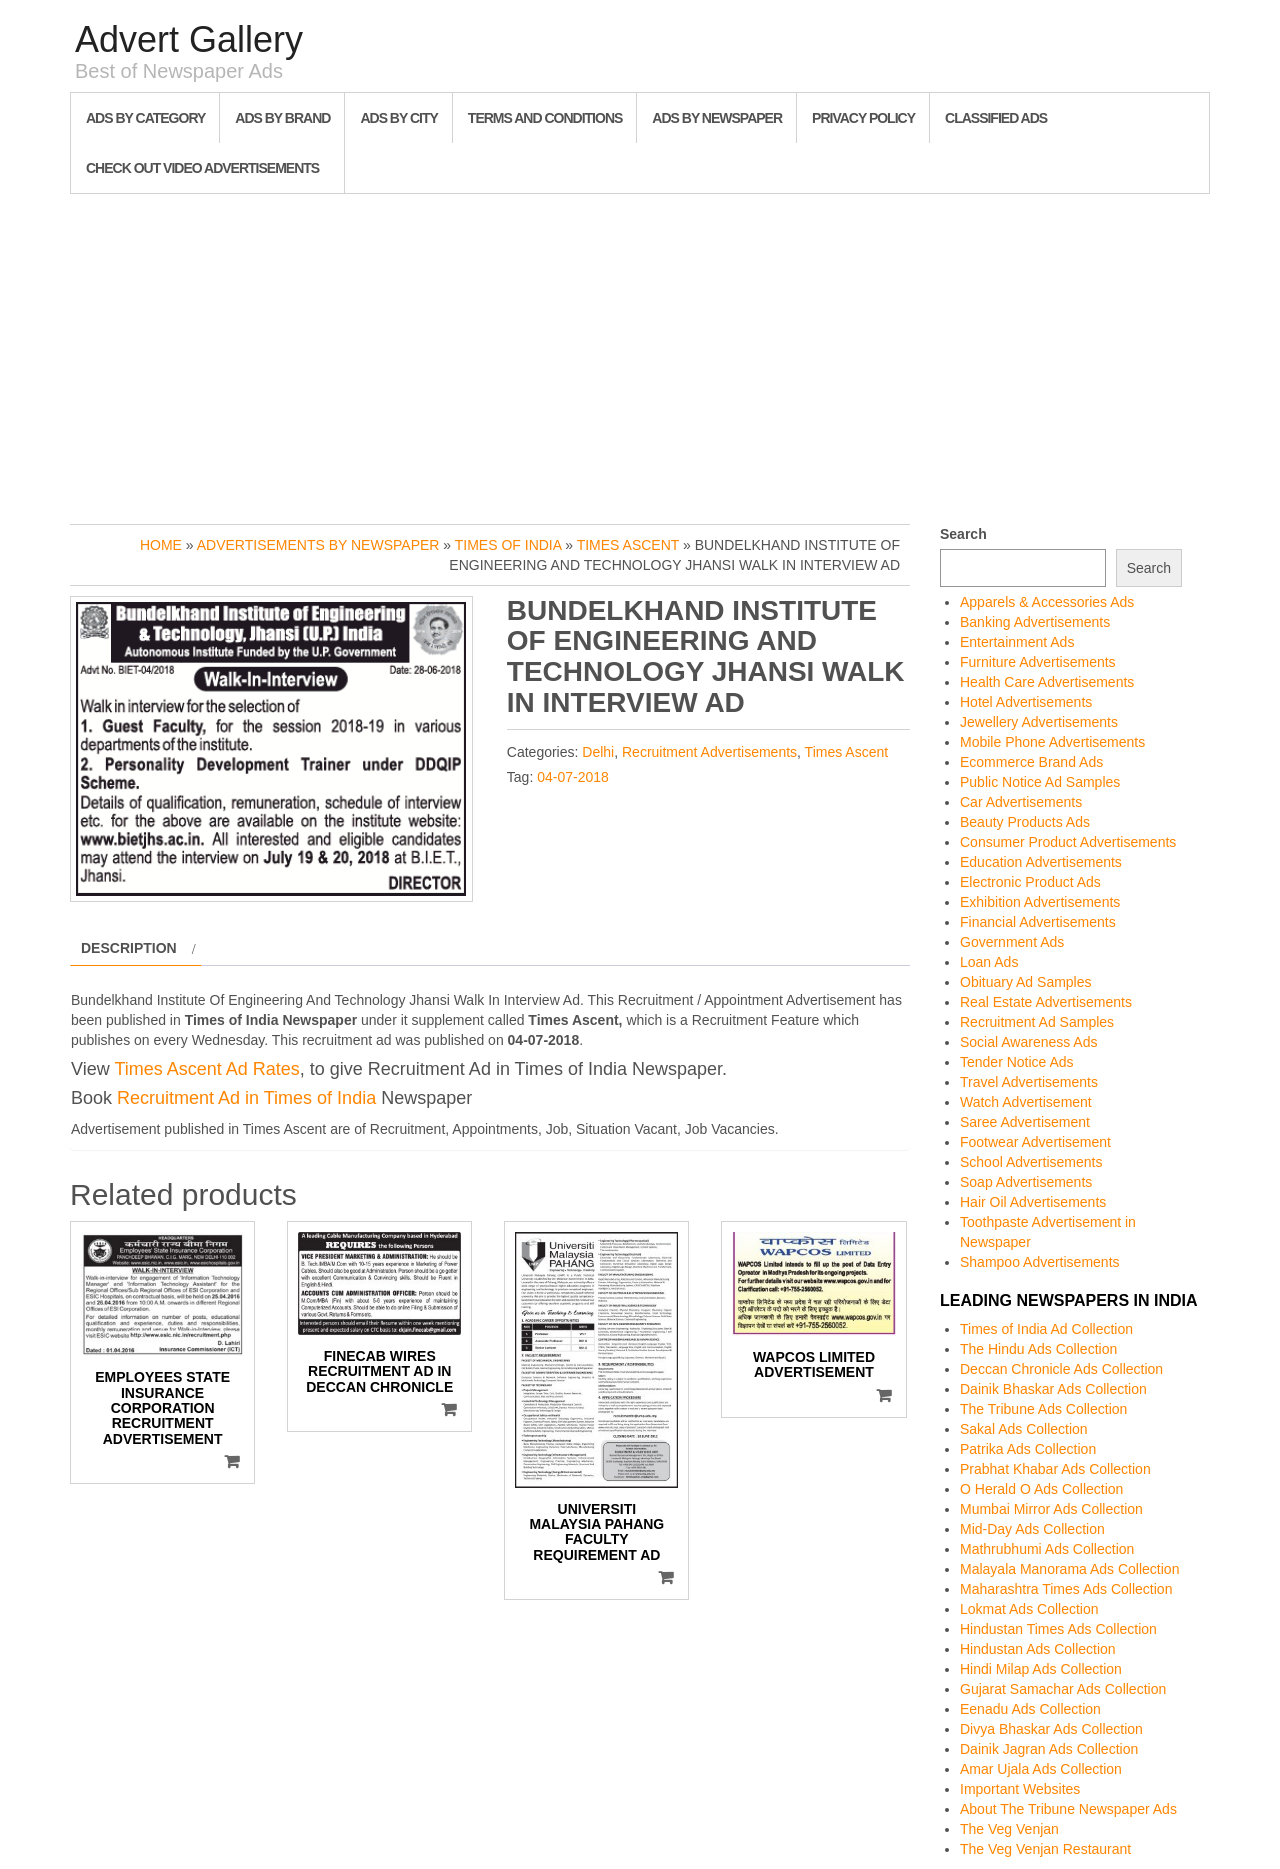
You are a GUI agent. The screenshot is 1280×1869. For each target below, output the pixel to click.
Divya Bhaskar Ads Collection (1051, 1729)
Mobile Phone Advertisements (1052, 742)
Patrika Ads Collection (1028, 1449)
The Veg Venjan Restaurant (1045, 1849)
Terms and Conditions (545, 118)
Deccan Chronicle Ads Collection (1061, 1369)
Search (963, 534)
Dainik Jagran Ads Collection (1049, 1749)
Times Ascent (628, 545)
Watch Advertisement (1026, 1102)
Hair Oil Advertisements (1033, 1202)
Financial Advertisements (1038, 922)
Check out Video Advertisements (202, 168)
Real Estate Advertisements (1046, 1002)
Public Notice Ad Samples (1040, 782)
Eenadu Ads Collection (1030, 1709)
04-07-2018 (573, 777)
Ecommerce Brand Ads (1031, 762)
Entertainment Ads (1017, 642)
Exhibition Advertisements (1040, 902)
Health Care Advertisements (1047, 682)
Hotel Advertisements (1026, 702)
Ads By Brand (282, 118)
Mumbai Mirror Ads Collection (1051, 1509)
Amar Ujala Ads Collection (1041, 1769)
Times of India (508, 545)
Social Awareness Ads (1029, 1042)
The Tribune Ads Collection (1043, 1409)
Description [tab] (129, 948)
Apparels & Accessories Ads (1047, 602)
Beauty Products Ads (1025, 822)
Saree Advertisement (1025, 1122)
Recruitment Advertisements (709, 752)
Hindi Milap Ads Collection (1041, 1669)
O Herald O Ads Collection (1041, 1489)
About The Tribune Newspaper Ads (1068, 1809)
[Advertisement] (640, 354)
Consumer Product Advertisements (1068, 842)
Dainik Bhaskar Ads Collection (1053, 1389)
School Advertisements (1031, 1162)
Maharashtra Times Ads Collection (1066, 1589)
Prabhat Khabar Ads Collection (1055, 1469)
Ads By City (398, 118)
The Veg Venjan (1009, 1829)
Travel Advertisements (1029, 1082)
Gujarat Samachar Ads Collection (1063, 1689)
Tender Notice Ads (1017, 1062)
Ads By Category (145, 118)
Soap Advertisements (1026, 1182)
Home (161, 545)
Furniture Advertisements (1038, 662)
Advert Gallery (189, 39)
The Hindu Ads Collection (1038, 1349)
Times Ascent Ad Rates (206, 1069)
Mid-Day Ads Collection (1032, 1529)
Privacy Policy (863, 118)
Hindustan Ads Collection (1038, 1649)
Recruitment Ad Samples (1037, 1022)
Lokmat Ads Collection (1029, 1609)
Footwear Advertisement (1035, 1142)
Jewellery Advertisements (1039, 722)
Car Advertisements (1021, 802)
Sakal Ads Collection (1024, 1429)
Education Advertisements (1041, 862)
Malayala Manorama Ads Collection (1069, 1569)
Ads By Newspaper (717, 118)
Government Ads (1012, 942)
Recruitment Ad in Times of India (246, 1098)
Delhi (598, 752)
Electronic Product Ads (1030, 882)
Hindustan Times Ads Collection (1058, 1629)
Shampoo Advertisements (1040, 1262)
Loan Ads (989, 962)
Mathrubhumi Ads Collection (1047, 1549)
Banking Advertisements (1035, 622)
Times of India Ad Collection (1046, 1329)
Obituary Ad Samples (1026, 982)
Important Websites (1020, 1789)
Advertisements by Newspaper (318, 545)
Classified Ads (996, 118)
